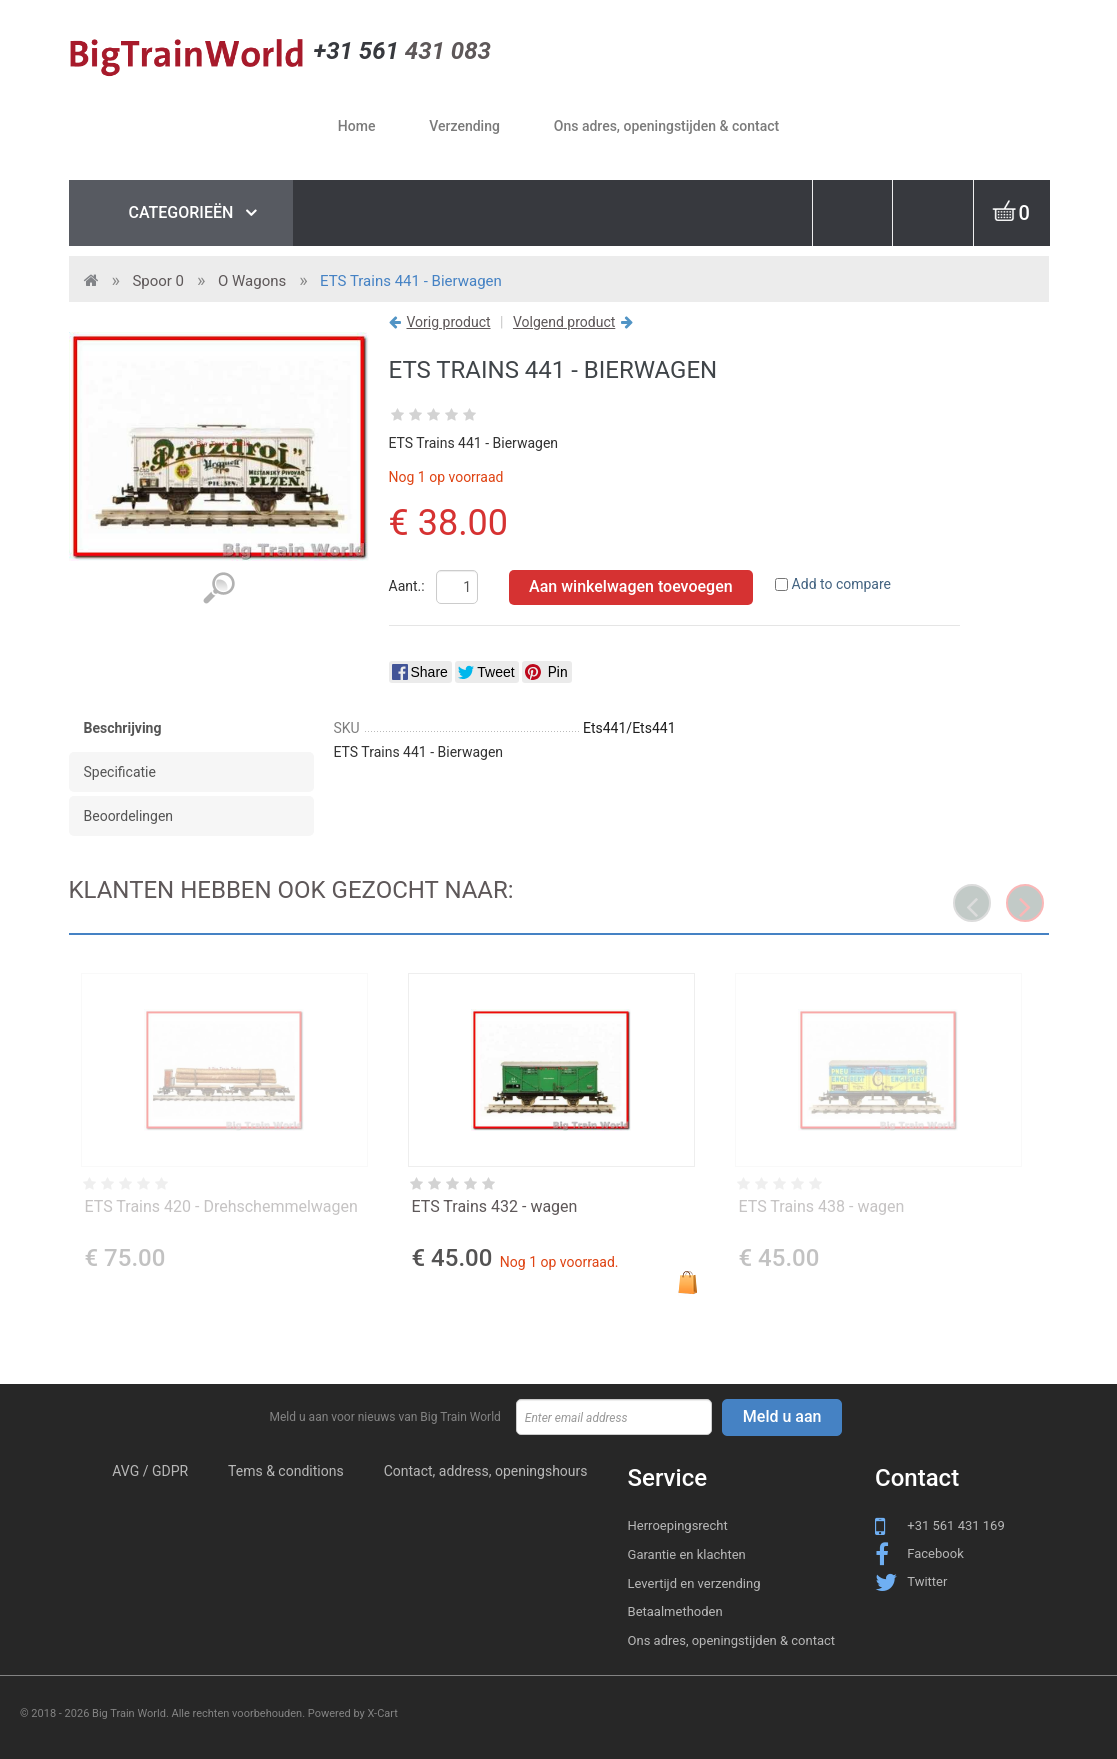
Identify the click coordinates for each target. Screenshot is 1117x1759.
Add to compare (841, 584)
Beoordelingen (129, 816)
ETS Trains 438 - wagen (822, 1207)
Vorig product (449, 322)
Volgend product (564, 322)
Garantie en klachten (687, 1554)
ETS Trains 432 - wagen (495, 1207)
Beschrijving (123, 728)
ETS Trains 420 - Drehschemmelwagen (221, 1207)
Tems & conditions (286, 1471)
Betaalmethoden (675, 1611)
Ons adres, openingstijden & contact (732, 1640)
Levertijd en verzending (694, 1583)
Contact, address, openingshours (486, 1471)
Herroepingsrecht (678, 1525)
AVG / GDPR (150, 1471)
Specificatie (120, 772)
